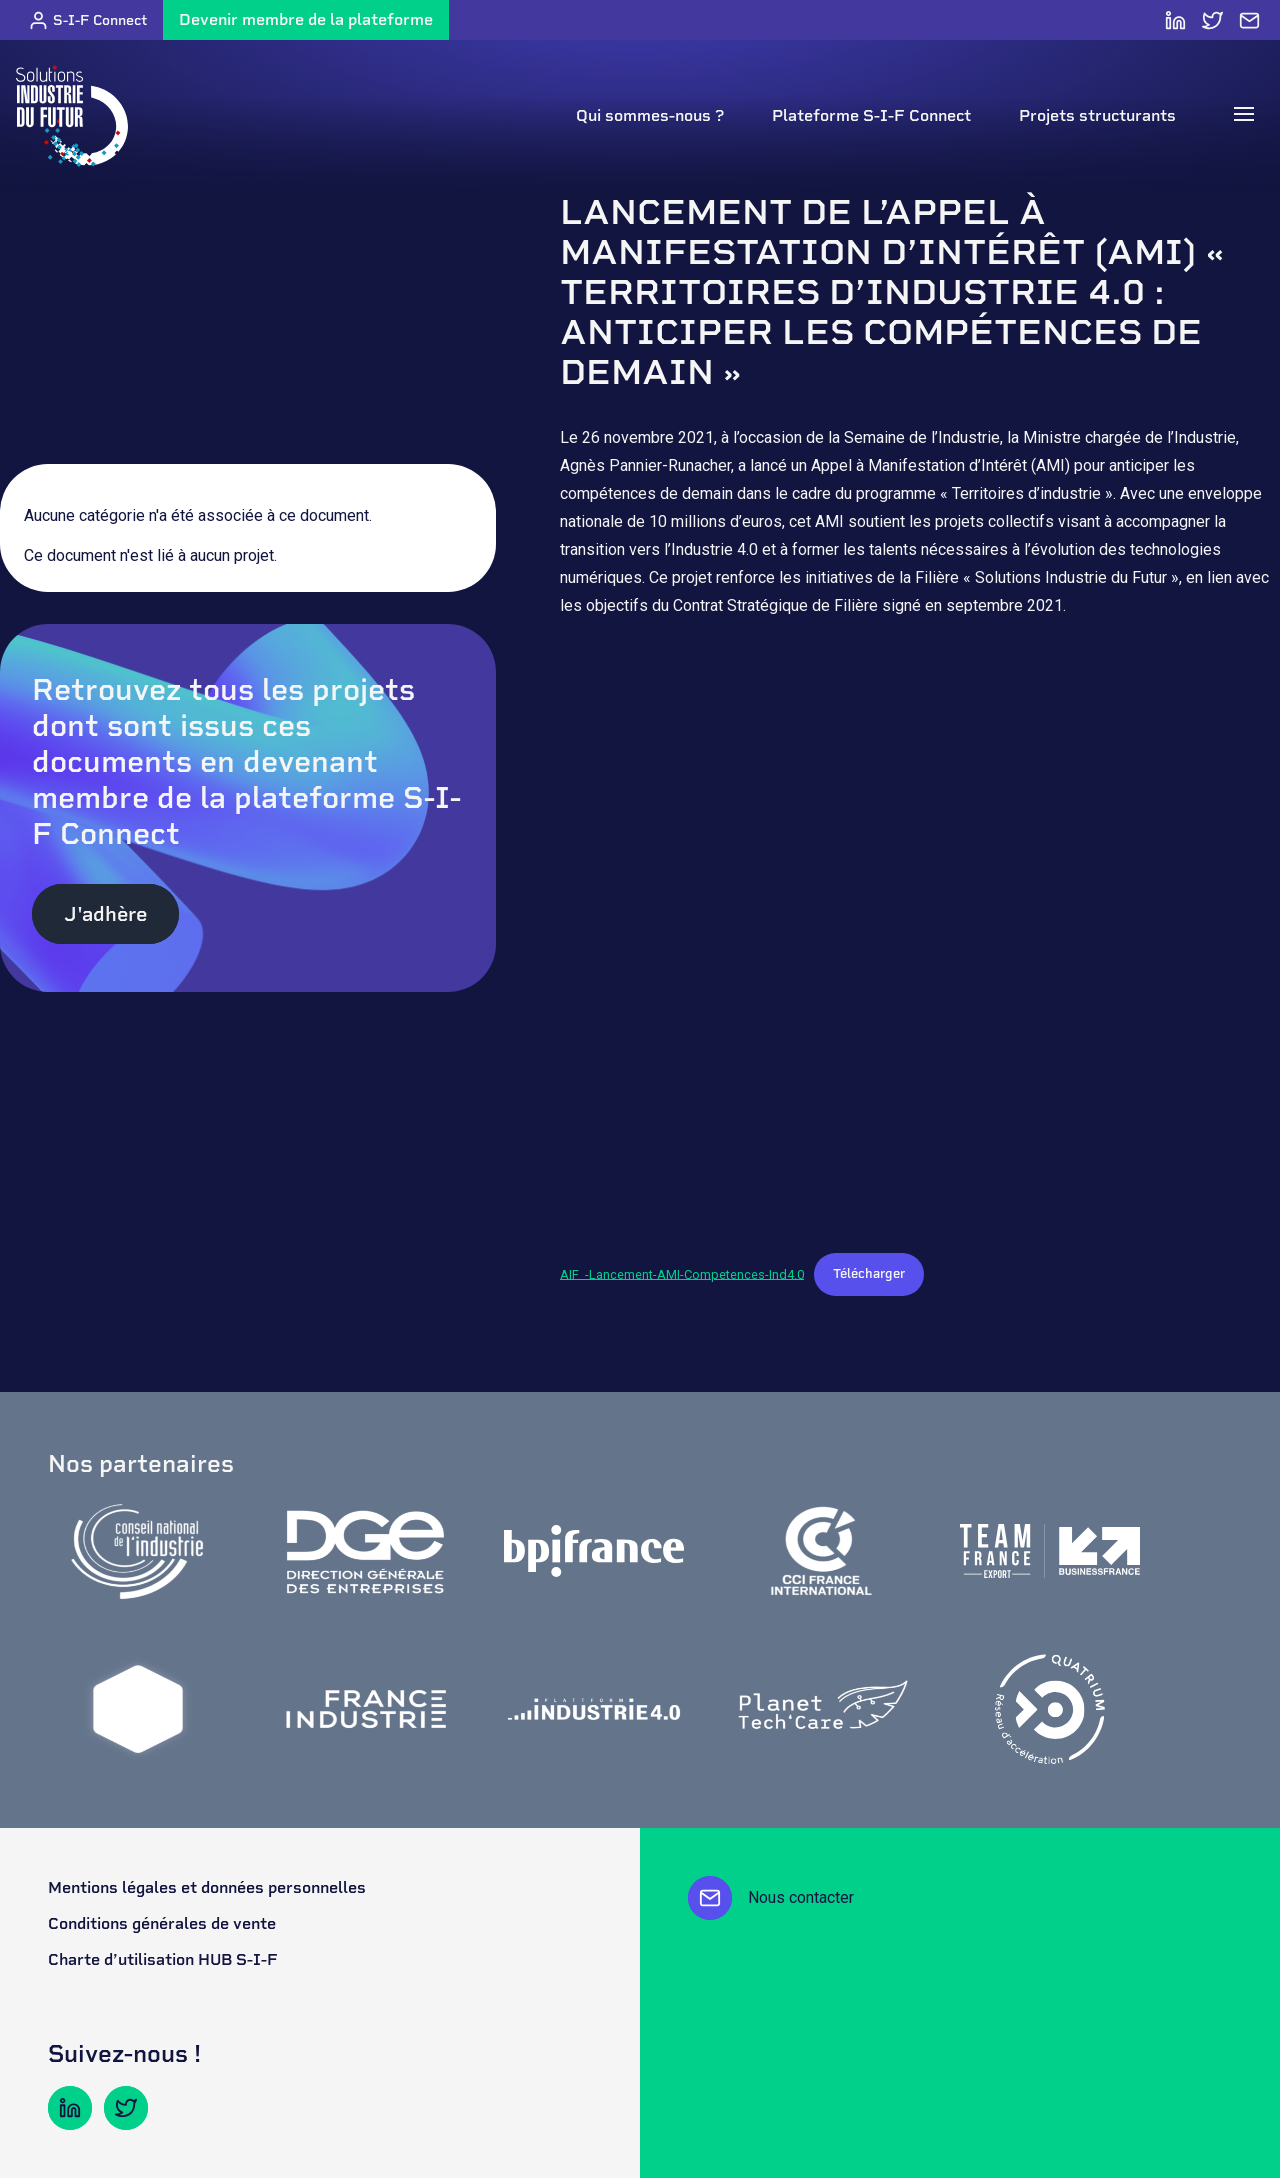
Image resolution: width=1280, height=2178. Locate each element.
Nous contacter (771, 1898)
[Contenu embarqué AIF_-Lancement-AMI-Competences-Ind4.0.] (920, 940)
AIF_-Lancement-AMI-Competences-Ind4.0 (682, 1273)
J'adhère (105, 914)
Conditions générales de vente (162, 1923)
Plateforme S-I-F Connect (871, 115)
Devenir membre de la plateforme (306, 19)
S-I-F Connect (87, 20)
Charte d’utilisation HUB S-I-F (163, 1959)
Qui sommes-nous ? (650, 115)
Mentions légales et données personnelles (207, 1887)
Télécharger (869, 1273)
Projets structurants (1097, 115)
